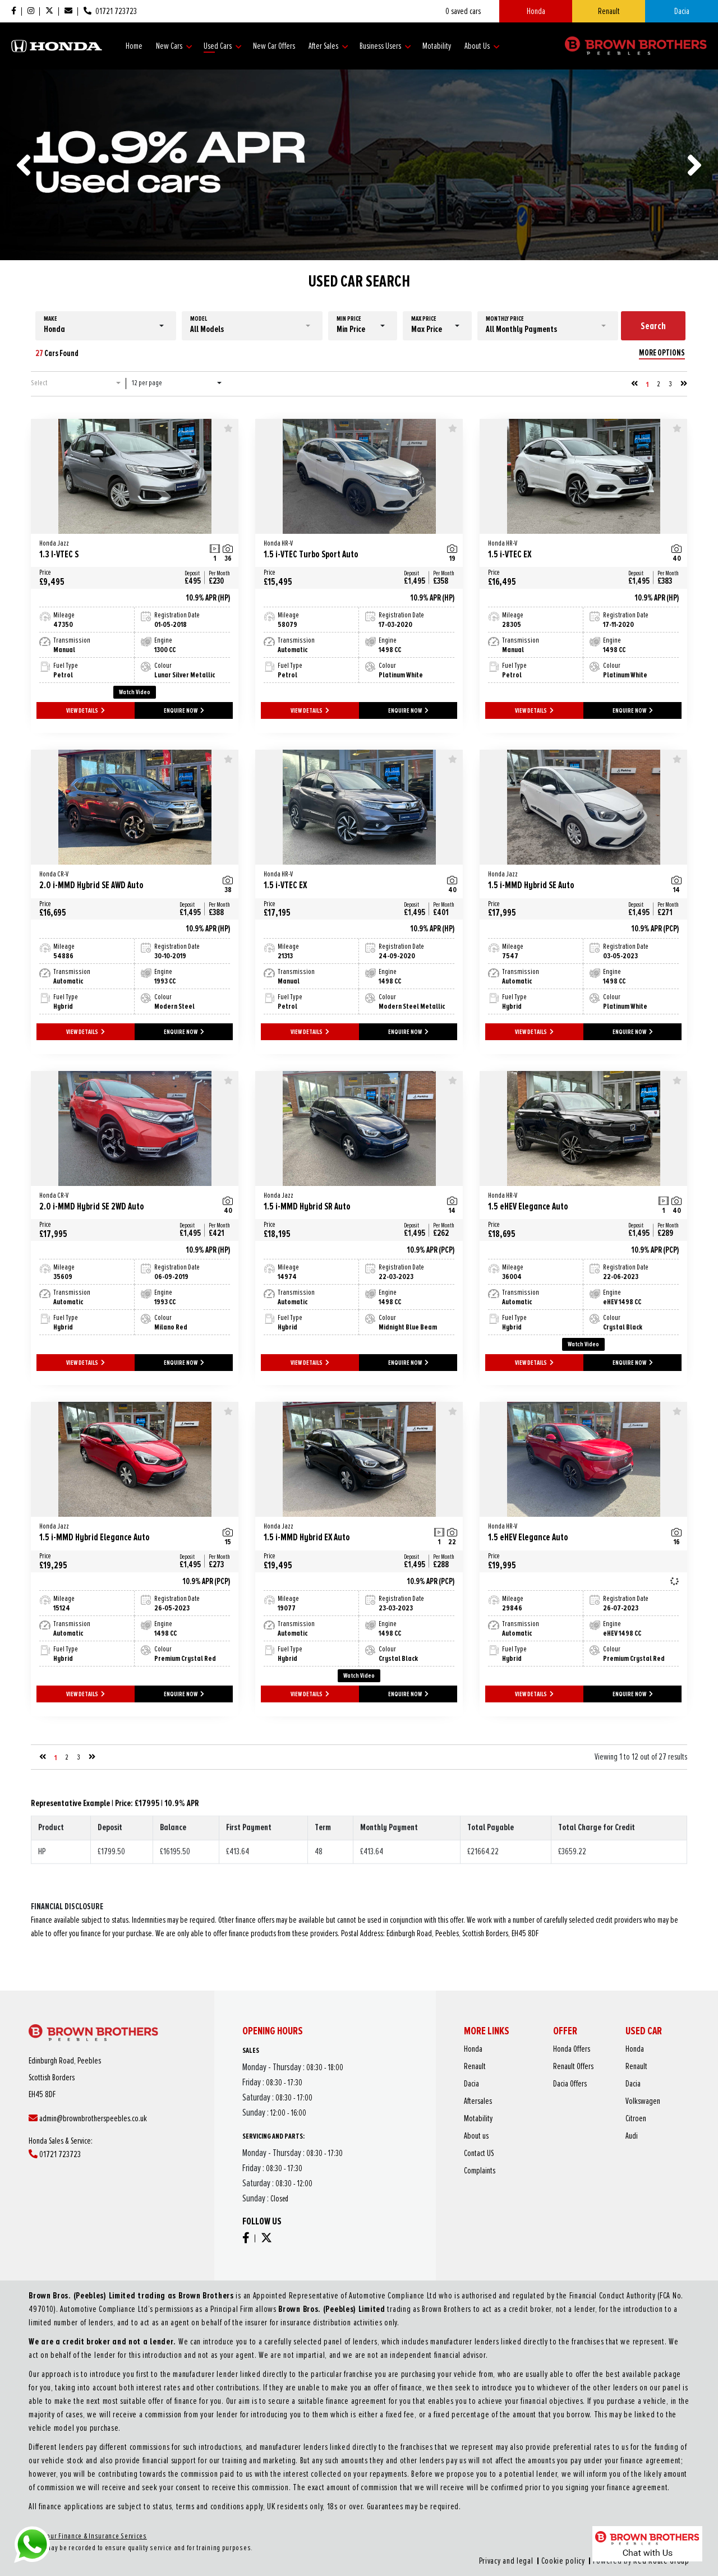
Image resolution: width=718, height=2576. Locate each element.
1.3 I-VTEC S (123, 549)
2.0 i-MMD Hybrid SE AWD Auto (123, 880)
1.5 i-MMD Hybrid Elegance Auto (123, 1532)
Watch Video (134, 692)
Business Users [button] (385, 45)
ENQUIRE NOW (184, 711)
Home (134, 45)
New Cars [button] (174, 45)
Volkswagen (593, 2122)
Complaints (530, 2149)
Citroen (591, 2129)
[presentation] (23, 165)
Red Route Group (475, 2479)
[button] (105, 325)
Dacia (681, 11)
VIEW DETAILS (85, 711)
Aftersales (529, 2122)
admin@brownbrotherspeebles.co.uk (108, 2129)
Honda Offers (566, 2102)
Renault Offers (567, 2109)
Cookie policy (437, 2479)
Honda (536, 11)
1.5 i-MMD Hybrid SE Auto (572, 880)
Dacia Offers (565, 2115)
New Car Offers (274, 45)
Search (653, 326)
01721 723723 (96, 2143)
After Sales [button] (328, 45)
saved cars (463, 11)
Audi (589, 2136)
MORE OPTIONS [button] (662, 353)
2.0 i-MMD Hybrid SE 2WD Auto (123, 1202)
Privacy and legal (415, 2479)
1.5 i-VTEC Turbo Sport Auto (348, 549)
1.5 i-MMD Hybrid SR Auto (348, 1202)
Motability (436, 45)
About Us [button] (482, 45)
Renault (609, 11)
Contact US (530, 2142)
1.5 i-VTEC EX (572, 549)
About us (529, 2136)
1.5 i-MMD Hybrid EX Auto (348, 1532)
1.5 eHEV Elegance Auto (572, 1202)
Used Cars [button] (223, 45)
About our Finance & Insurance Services (254, 2469)
